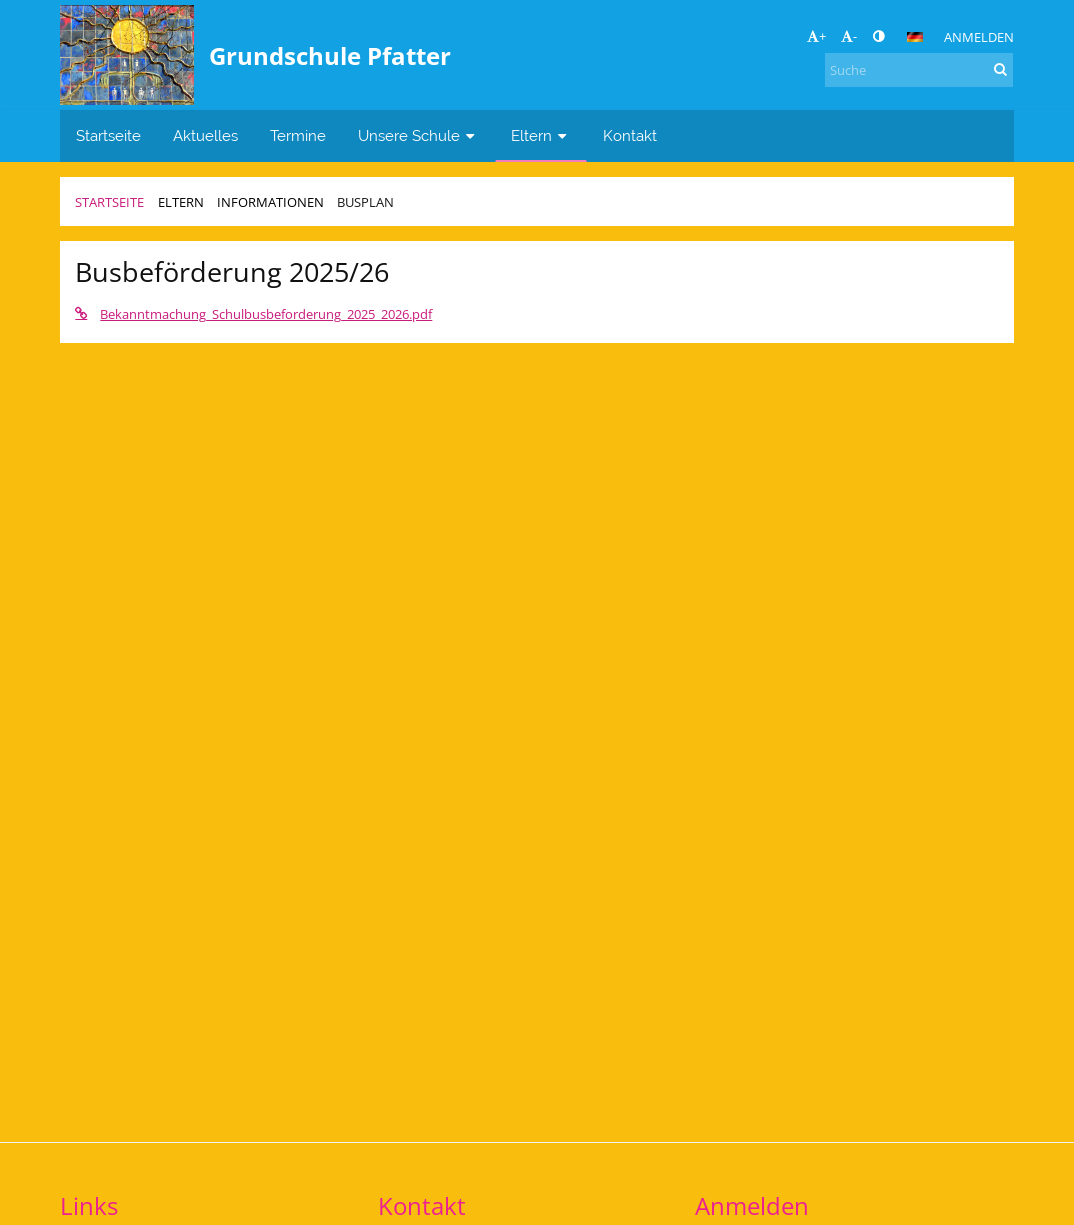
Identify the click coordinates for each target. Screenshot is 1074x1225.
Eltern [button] (541, 135)
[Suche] (919, 70)
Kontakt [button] (630, 135)
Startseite (109, 202)
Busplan (365, 202)
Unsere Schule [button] (418, 135)
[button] (915, 37)
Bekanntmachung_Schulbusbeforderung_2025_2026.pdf (253, 314)
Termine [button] (298, 135)
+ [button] (816, 36)
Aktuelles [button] (205, 135)
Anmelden (979, 37)
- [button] (849, 36)
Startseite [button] (108, 135)
